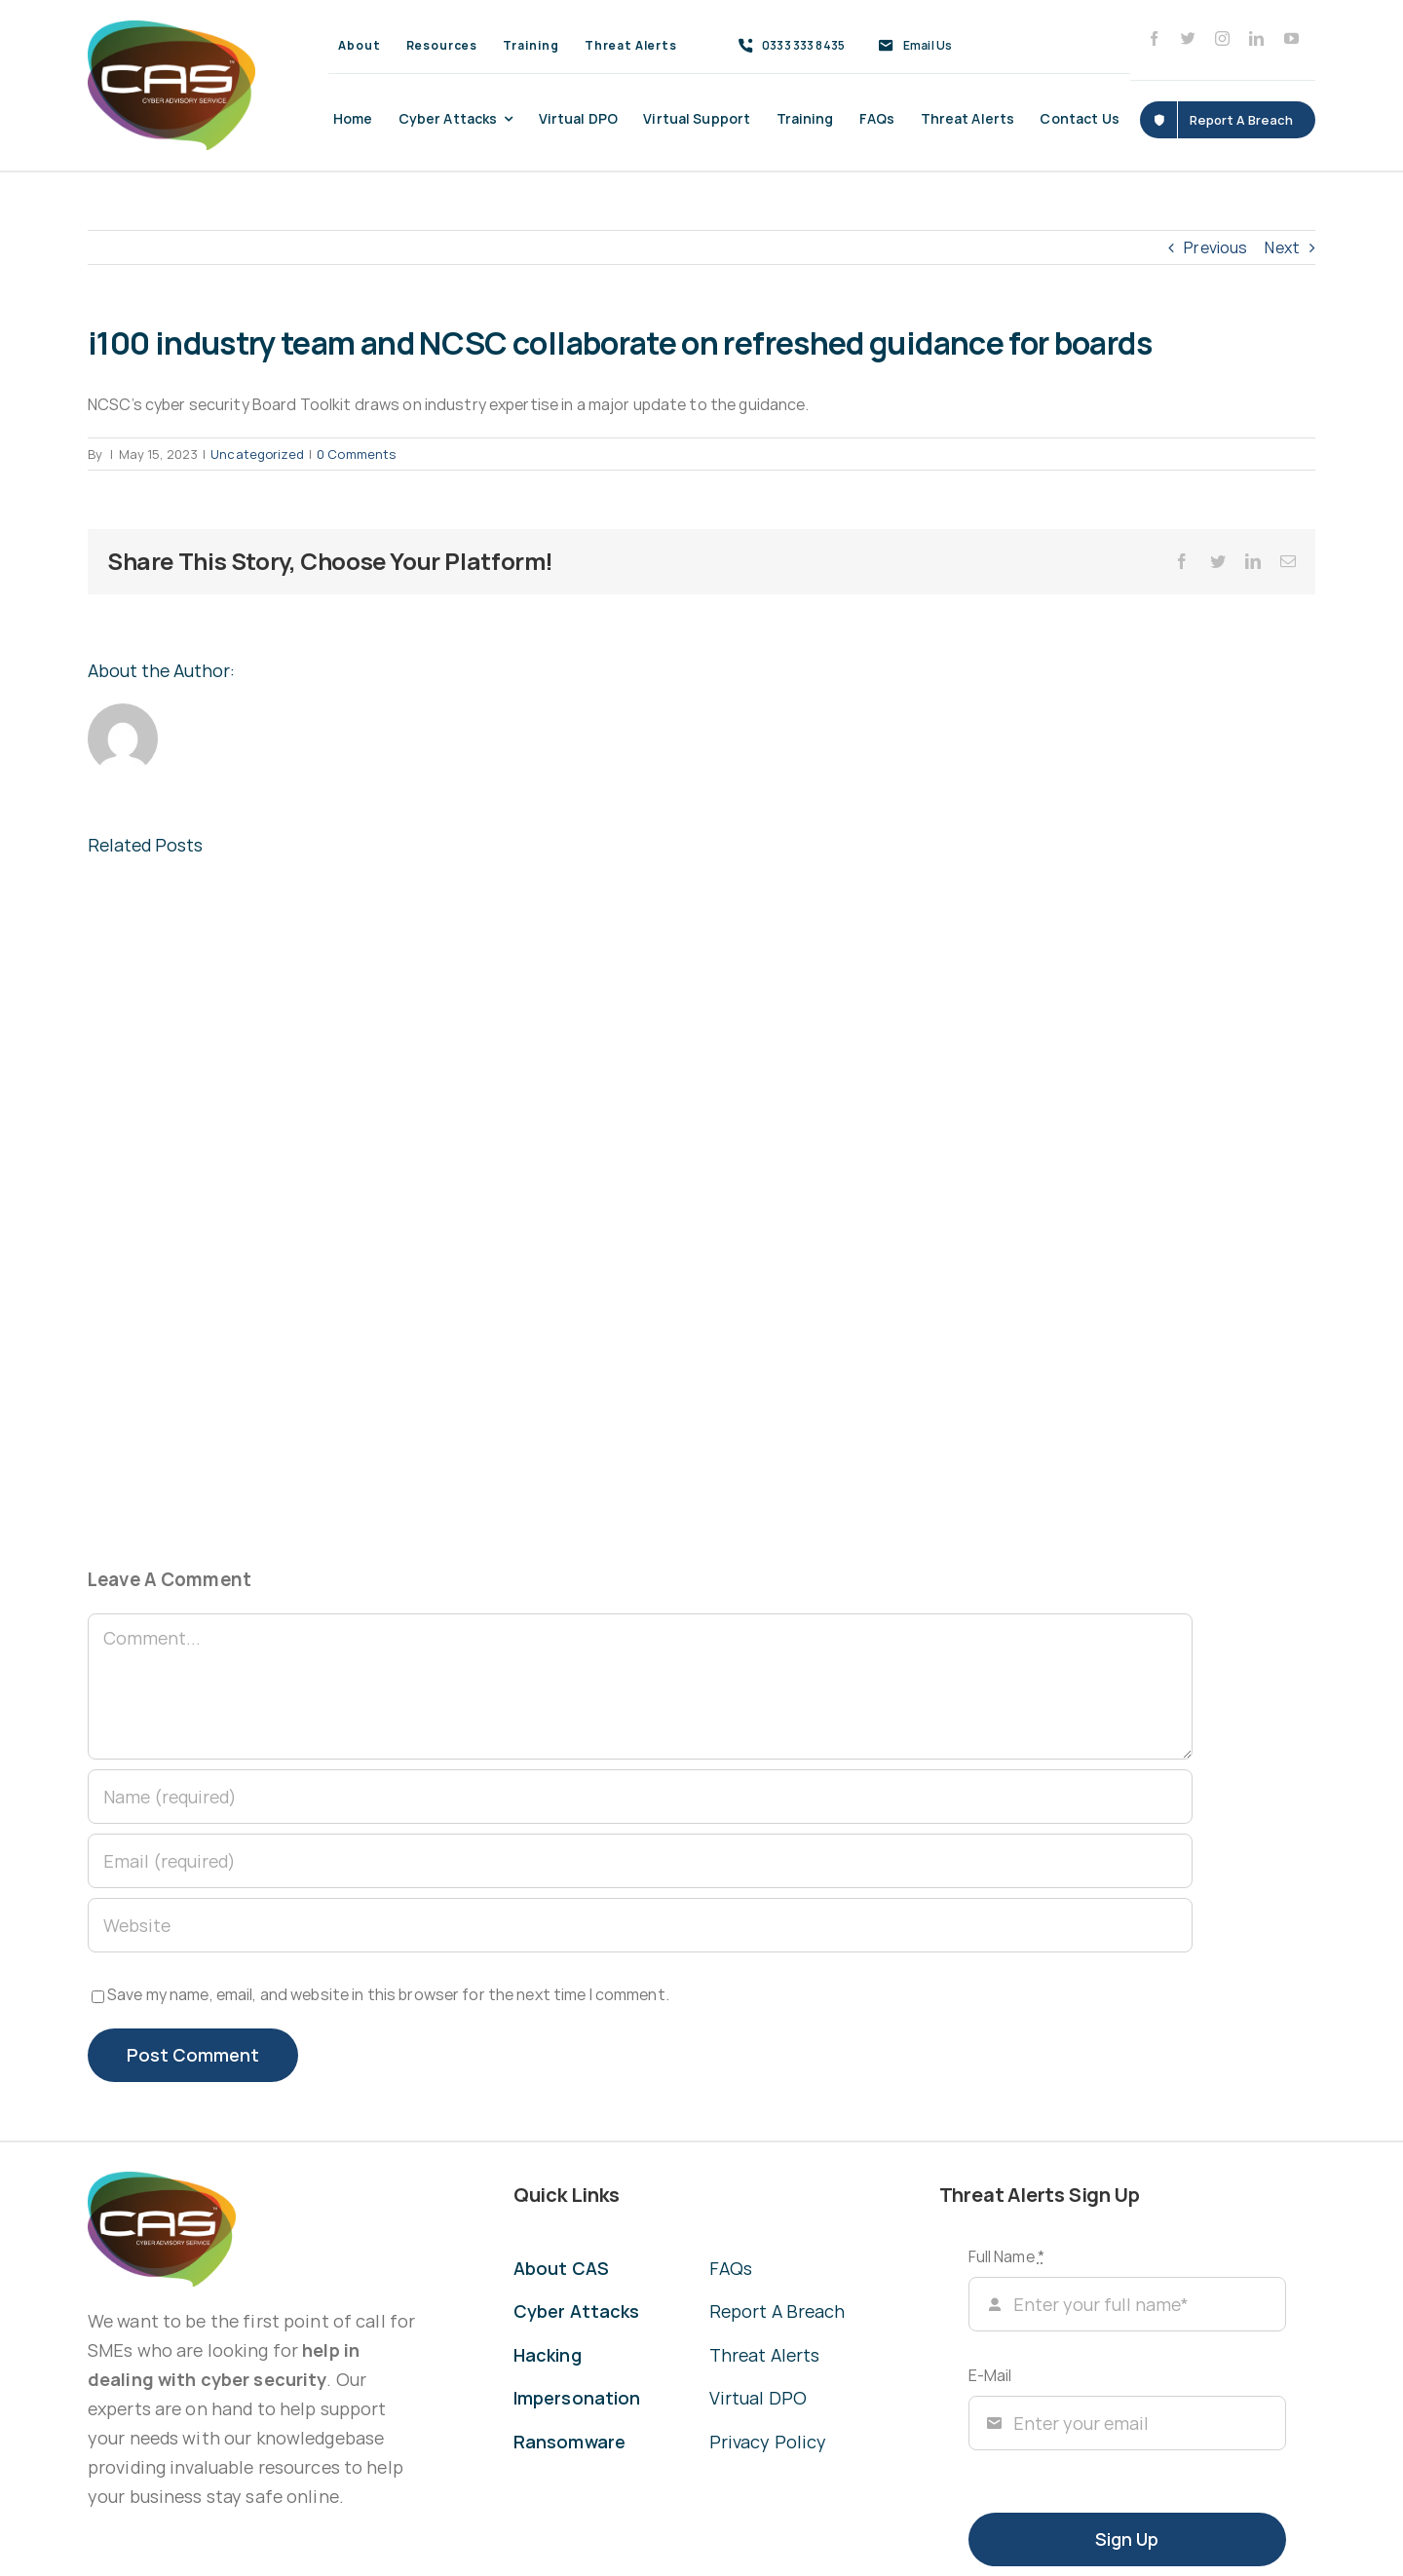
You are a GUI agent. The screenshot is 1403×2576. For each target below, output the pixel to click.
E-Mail (990, 2375)
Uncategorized (257, 454)
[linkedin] (1256, 38)
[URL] (640, 1925)
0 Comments (356, 454)
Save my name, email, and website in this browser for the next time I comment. (388, 1994)
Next (1282, 247)
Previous (1215, 247)
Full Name (1006, 2256)
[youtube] (1291, 38)
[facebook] (1154, 38)
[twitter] (1188, 38)
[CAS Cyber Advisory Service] (171, 28)
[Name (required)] (640, 1796)
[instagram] (1222, 38)
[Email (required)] (640, 1861)
